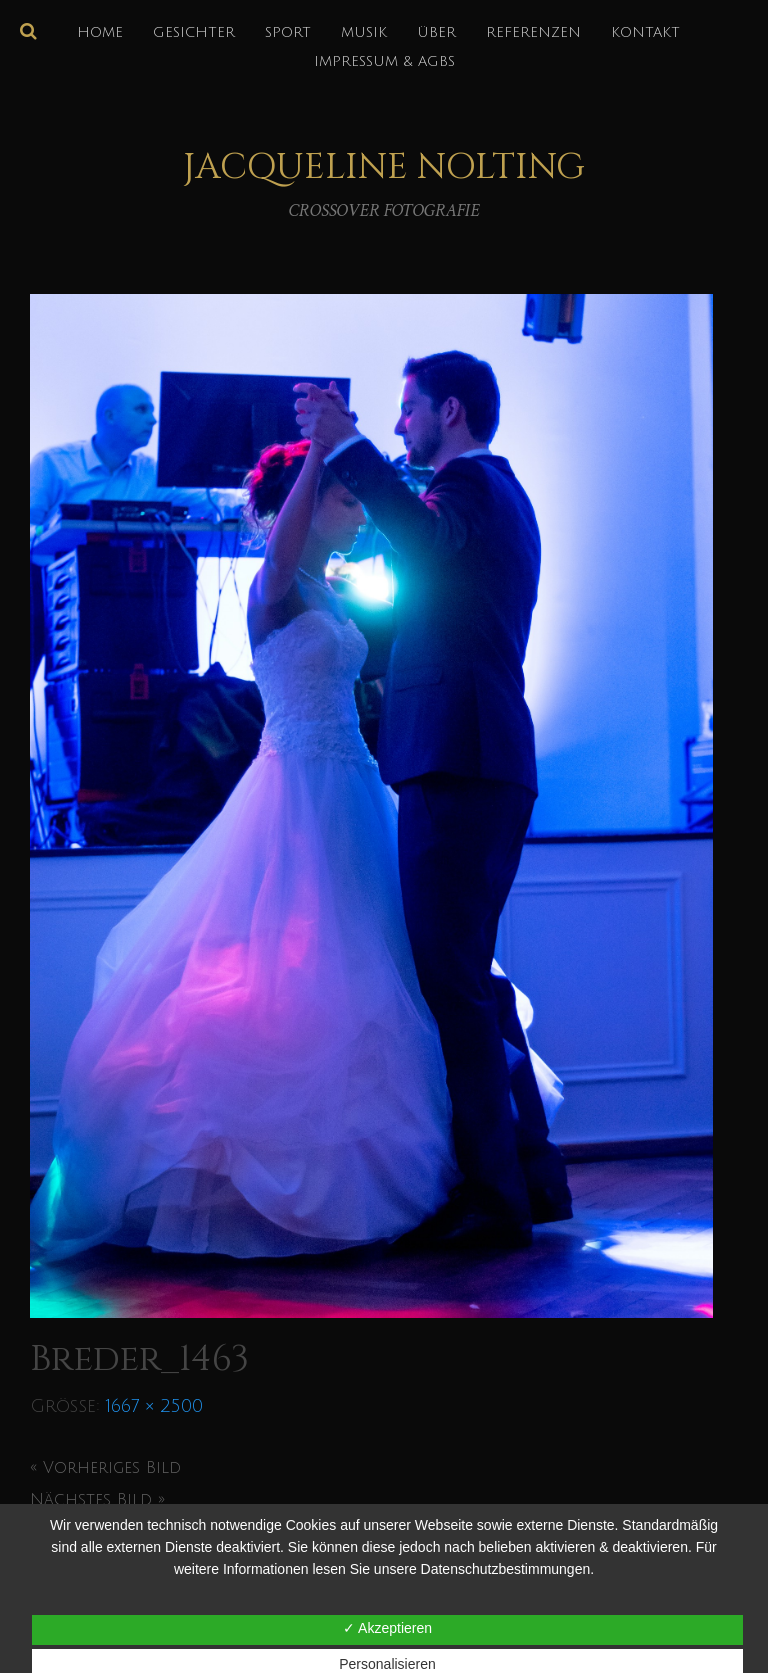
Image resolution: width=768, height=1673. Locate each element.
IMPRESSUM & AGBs (384, 61)
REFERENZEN (533, 32)
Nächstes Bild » (97, 1500)
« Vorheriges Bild (105, 1468)
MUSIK (364, 32)
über (436, 32)
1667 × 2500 (154, 1406)
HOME (100, 32)
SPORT (288, 32)
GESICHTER (194, 32)
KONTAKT (645, 32)
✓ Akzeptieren (387, 1628)
